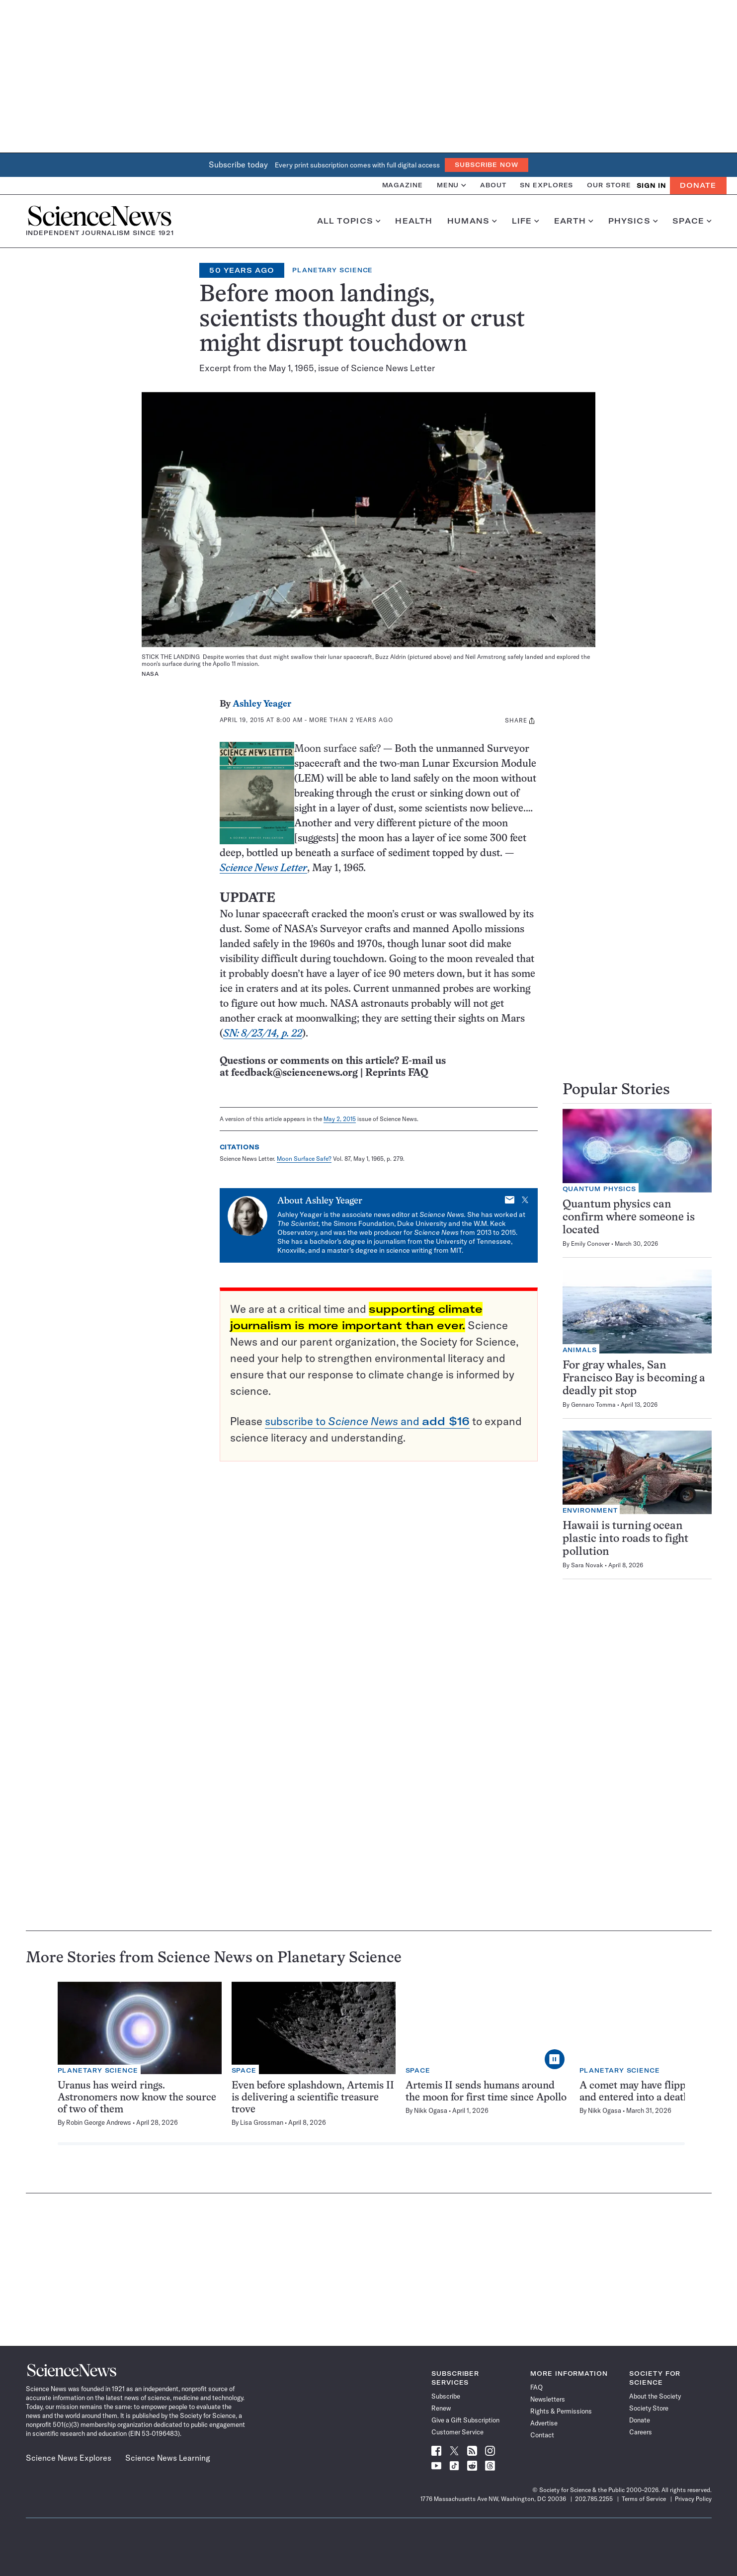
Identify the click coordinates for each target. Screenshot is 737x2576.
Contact (542, 2435)
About (493, 185)
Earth (573, 221)
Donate (698, 185)
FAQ (536, 2387)
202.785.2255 (594, 2498)
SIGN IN (651, 185)
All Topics (349, 221)
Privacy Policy (693, 2498)
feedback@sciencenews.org (294, 1073)
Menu (451, 185)
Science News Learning (167, 2458)
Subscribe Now (486, 164)
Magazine (402, 185)
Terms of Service (644, 2498)
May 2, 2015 (340, 1119)
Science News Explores (68, 2458)
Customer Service (457, 2432)
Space (691, 221)
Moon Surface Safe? (304, 1158)
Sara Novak (587, 1565)
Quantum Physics (600, 1189)
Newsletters (547, 2399)
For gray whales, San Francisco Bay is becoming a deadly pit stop (634, 1379)
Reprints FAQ (396, 1073)
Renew (441, 2408)
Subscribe (445, 2396)
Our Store (609, 185)
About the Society (655, 2396)
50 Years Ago (241, 270)
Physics (632, 221)
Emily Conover (590, 1243)
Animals (580, 1350)
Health (413, 221)
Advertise (544, 2423)
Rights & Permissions (561, 2411)
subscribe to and (367, 1421)
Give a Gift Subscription (465, 2420)
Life (525, 221)
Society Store (648, 2408)
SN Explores (546, 185)
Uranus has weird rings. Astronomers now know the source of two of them (137, 2097)
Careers (640, 2432)
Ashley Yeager (262, 704)
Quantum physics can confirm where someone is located (629, 1218)
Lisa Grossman (261, 2122)
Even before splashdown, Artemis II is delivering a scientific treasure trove (313, 2097)
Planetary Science (332, 270)
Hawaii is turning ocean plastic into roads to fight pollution (625, 1539)
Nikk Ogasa (430, 2110)
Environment (590, 1510)
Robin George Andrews (98, 2122)
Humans (471, 221)
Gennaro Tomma (593, 1404)
